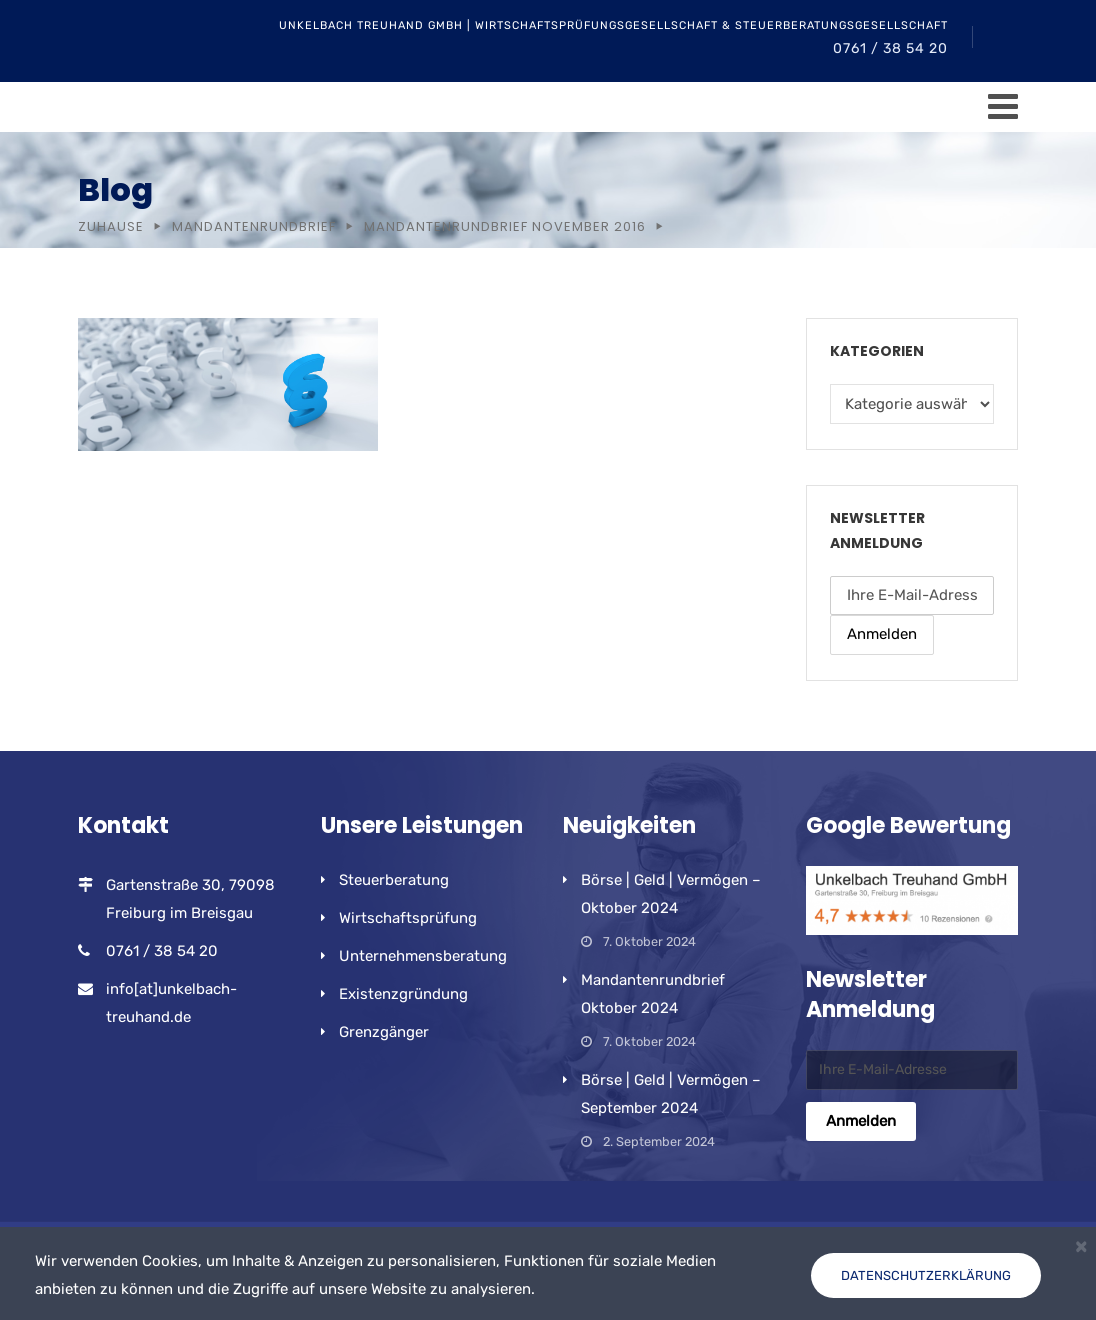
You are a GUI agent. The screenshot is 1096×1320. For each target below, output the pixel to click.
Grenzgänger (384, 1032)
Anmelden (882, 634)
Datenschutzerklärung (926, 1275)
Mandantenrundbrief (254, 226)
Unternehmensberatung (423, 956)
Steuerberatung (394, 880)
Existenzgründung (403, 994)
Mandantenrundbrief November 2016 (505, 226)
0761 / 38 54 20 (890, 48)
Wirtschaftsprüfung (408, 918)
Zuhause (111, 226)
